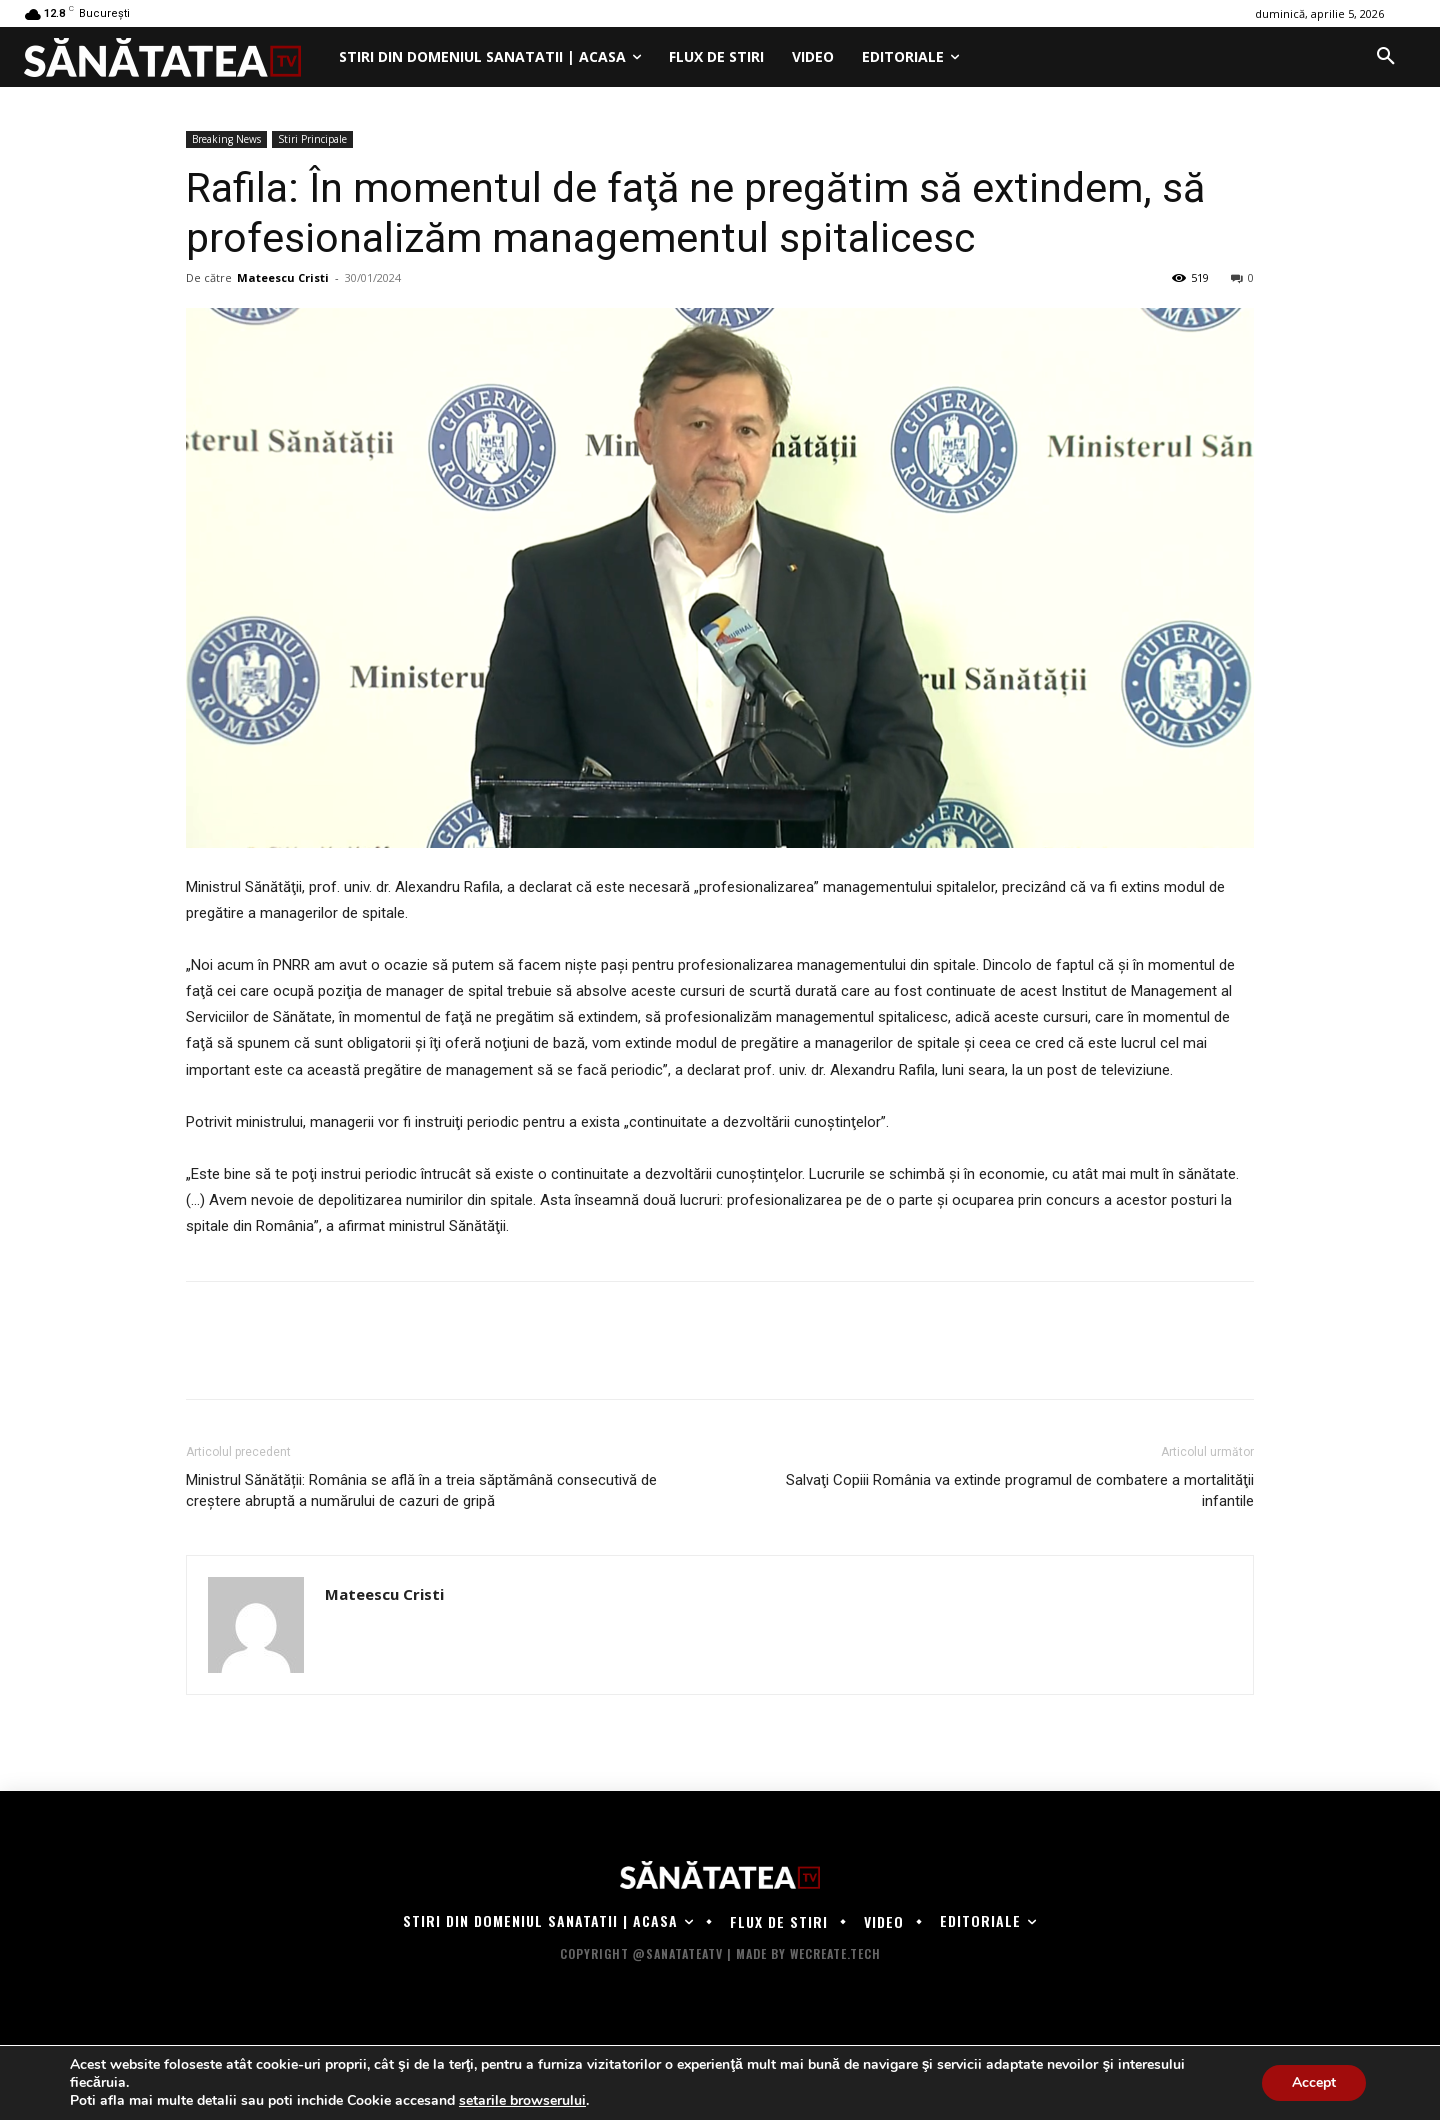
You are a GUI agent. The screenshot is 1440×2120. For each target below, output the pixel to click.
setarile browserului (522, 2101)
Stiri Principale (312, 139)
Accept (1314, 2082)
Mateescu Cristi (283, 277)
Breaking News (226, 139)
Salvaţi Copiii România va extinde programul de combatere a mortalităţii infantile (1020, 1490)
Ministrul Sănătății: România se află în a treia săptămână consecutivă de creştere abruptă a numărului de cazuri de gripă (421, 1490)
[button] (1386, 57)
